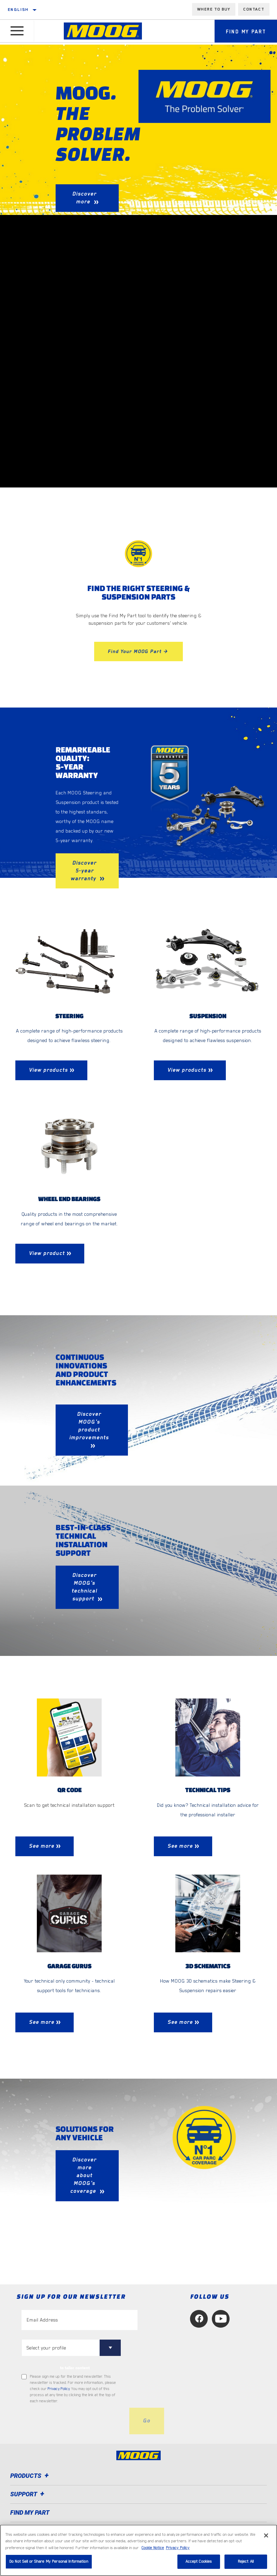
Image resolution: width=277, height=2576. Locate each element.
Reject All (246, 2561)
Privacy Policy (59, 2389)
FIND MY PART (29, 2513)
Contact (253, 9)
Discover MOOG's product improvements (89, 1426)
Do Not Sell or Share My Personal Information (48, 2561)
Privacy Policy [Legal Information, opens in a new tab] (178, 2548)
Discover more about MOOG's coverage (84, 2176)
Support (28, 2494)
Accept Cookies (199, 2561)
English (18, 9)
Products (30, 2476)
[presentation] (73, 2421)
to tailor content (75, 2368)
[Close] (266, 2535)
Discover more (84, 198)
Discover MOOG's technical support (84, 1587)
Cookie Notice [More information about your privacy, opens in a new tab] (153, 2548)
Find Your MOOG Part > (138, 651)
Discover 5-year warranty (84, 871)
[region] (138, 2550)
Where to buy (213, 9)
